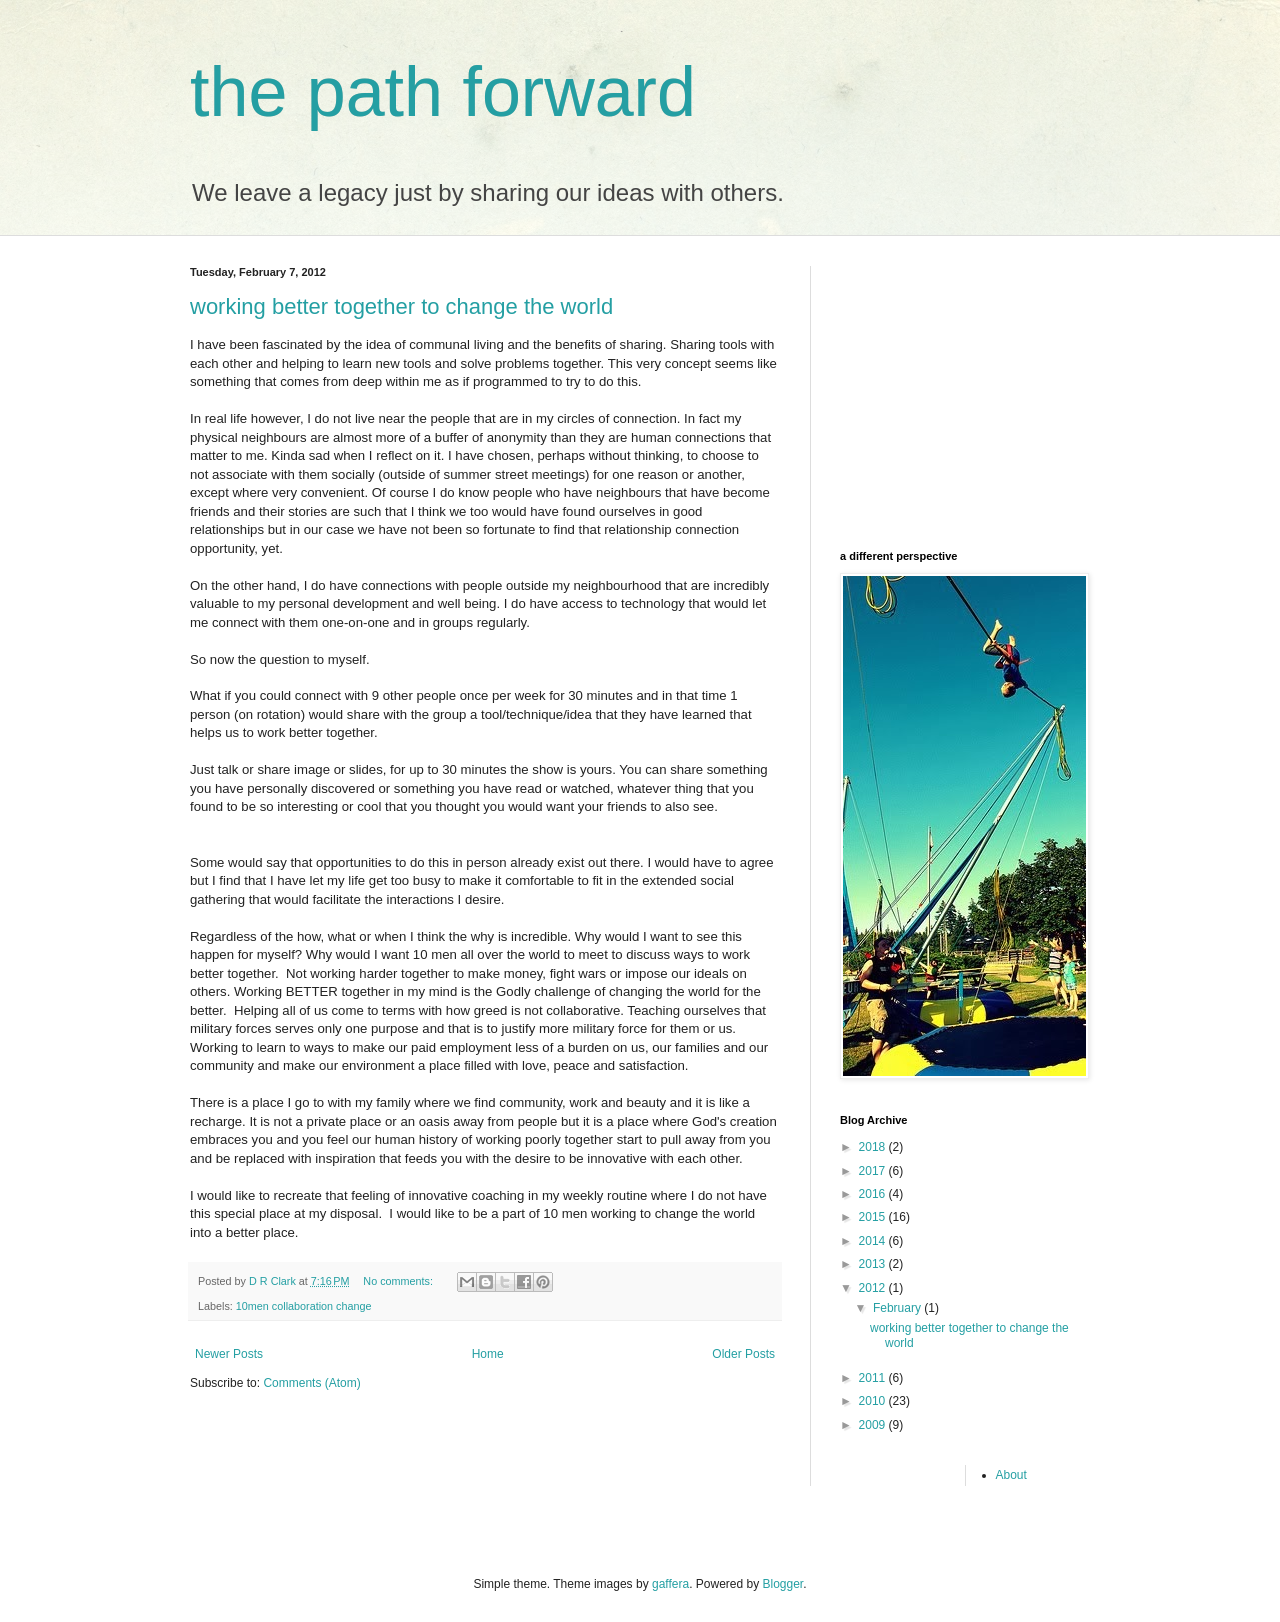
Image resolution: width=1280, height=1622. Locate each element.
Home (488, 1354)
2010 (874, 1401)
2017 (874, 1171)
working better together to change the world (401, 306)
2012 (874, 1288)
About (1011, 1475)
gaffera (670, 1584)
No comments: (399, 1281)
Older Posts (743, 1354)
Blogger (783, 1584)
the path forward (443, 92)
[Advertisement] (965, 391)
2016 (874, 1194)
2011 (874, 1378)
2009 (874, 1425)
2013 (874, 1264)
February (898, 1308)
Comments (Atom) (311, 1383)
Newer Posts (229, 1354)
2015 (874, 1217)
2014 (874, 1241)
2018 (874, 1147)
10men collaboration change (304, 1306)
